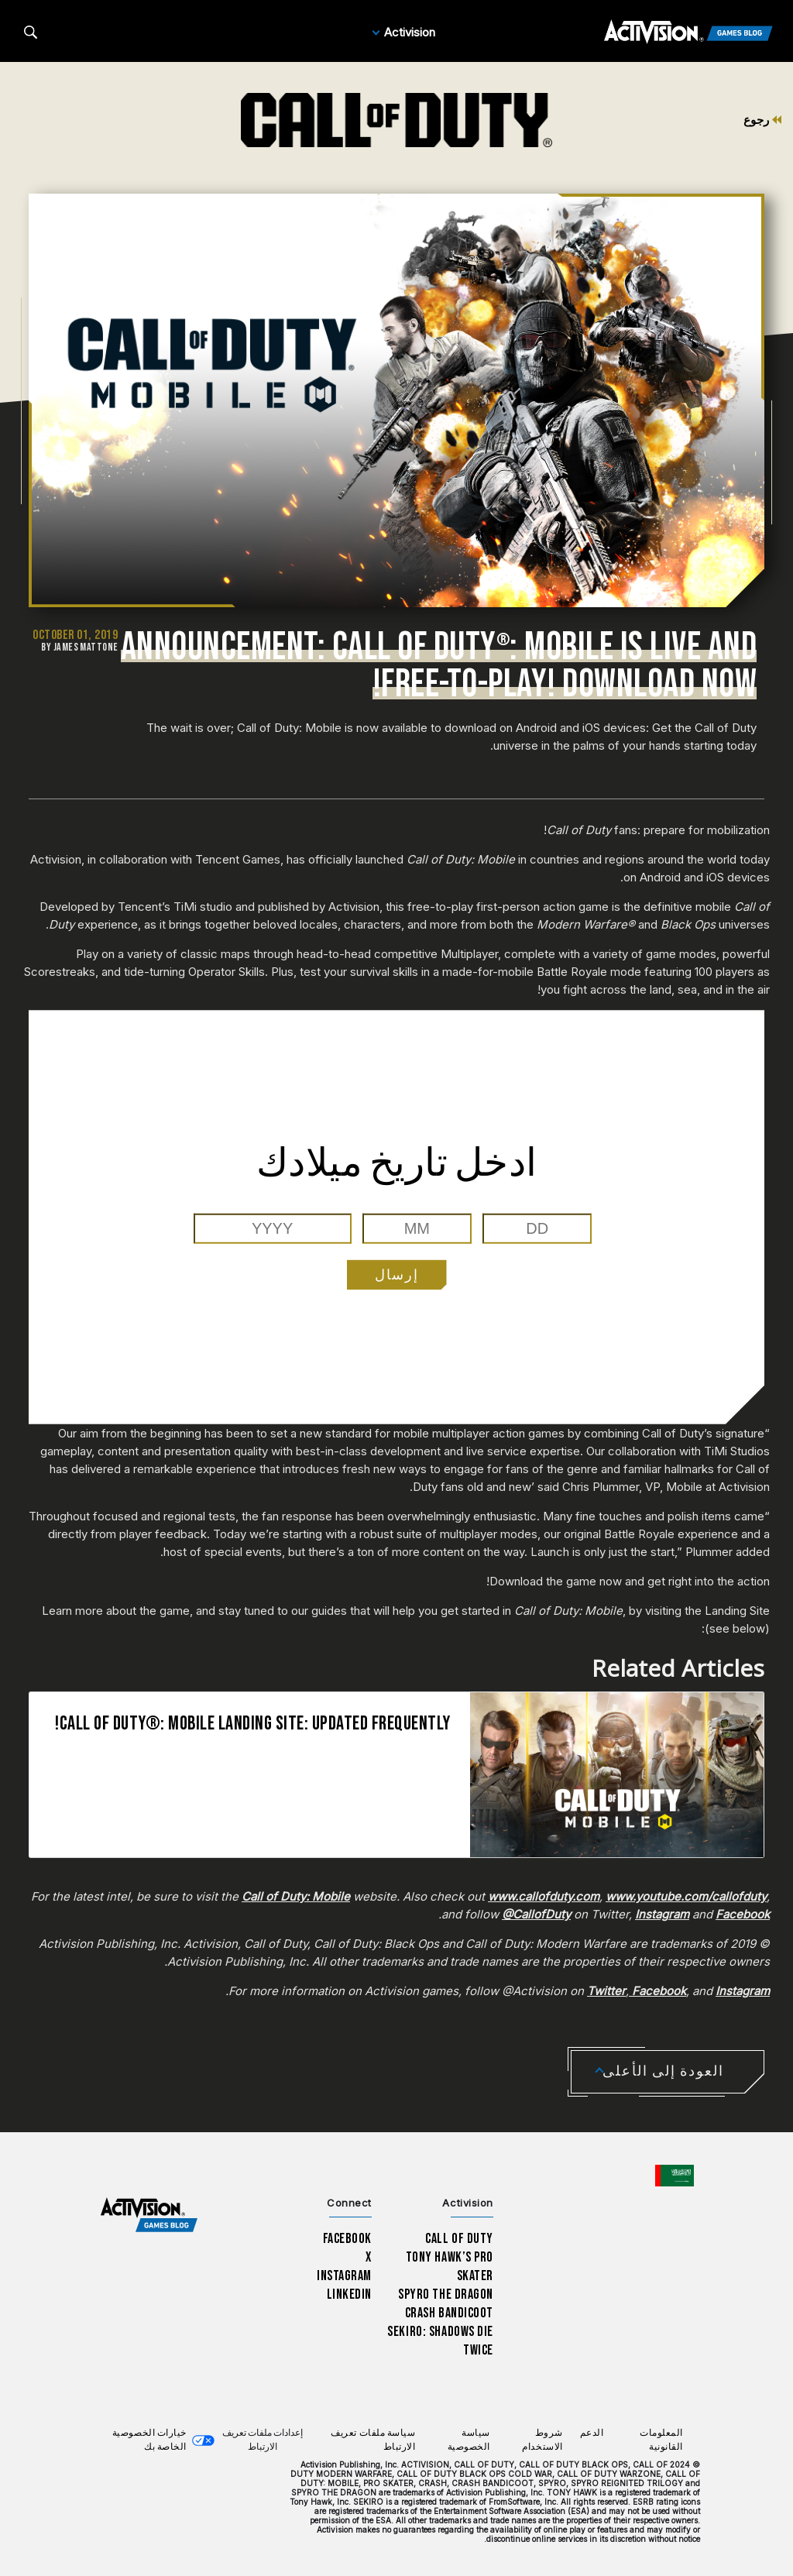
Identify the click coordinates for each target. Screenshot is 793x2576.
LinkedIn (349, 2294)
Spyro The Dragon (445, 2294)
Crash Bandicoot (449, 2313)
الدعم (592, 2433)
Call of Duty (459, 2239)
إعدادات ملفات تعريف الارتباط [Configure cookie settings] (262, 2440)
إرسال (397, 1274)
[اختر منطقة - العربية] (674, 2175)
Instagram (344, 2276)
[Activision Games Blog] (688, 32)
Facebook (347, 2239)
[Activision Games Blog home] (149, 2215)
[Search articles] (30, 32)
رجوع (762, 119)
